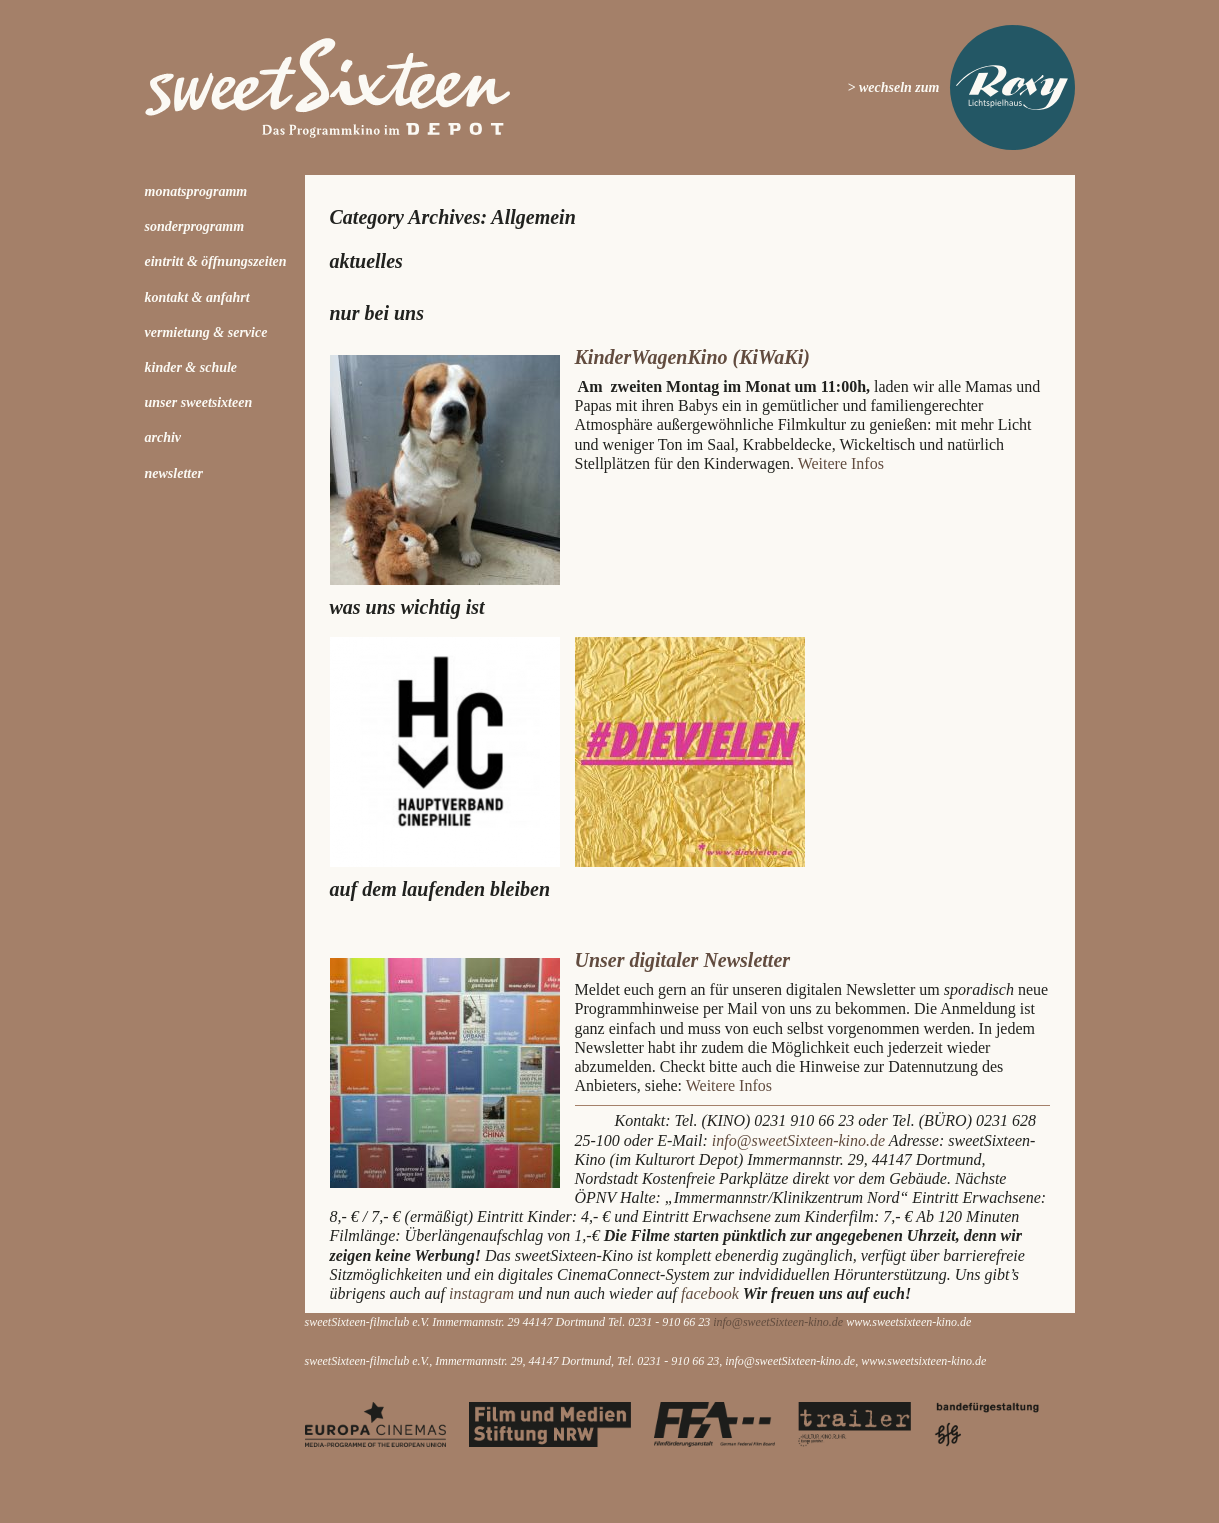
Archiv (163, 437)
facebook (710, 1293)
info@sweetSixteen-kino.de (798, 1140)
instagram (483, 1293)
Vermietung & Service (206, 332)
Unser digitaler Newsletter (683, 960)
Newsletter (174, 473)
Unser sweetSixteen (199, 402)
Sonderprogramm (195, 226)
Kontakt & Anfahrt (197, 297)
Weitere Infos (841, 463)
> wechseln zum (894, 87)
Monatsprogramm (196, 191)
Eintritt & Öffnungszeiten (216, 261)
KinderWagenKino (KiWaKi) (692, 357)
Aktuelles (366, 261)
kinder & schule (191, 367)
